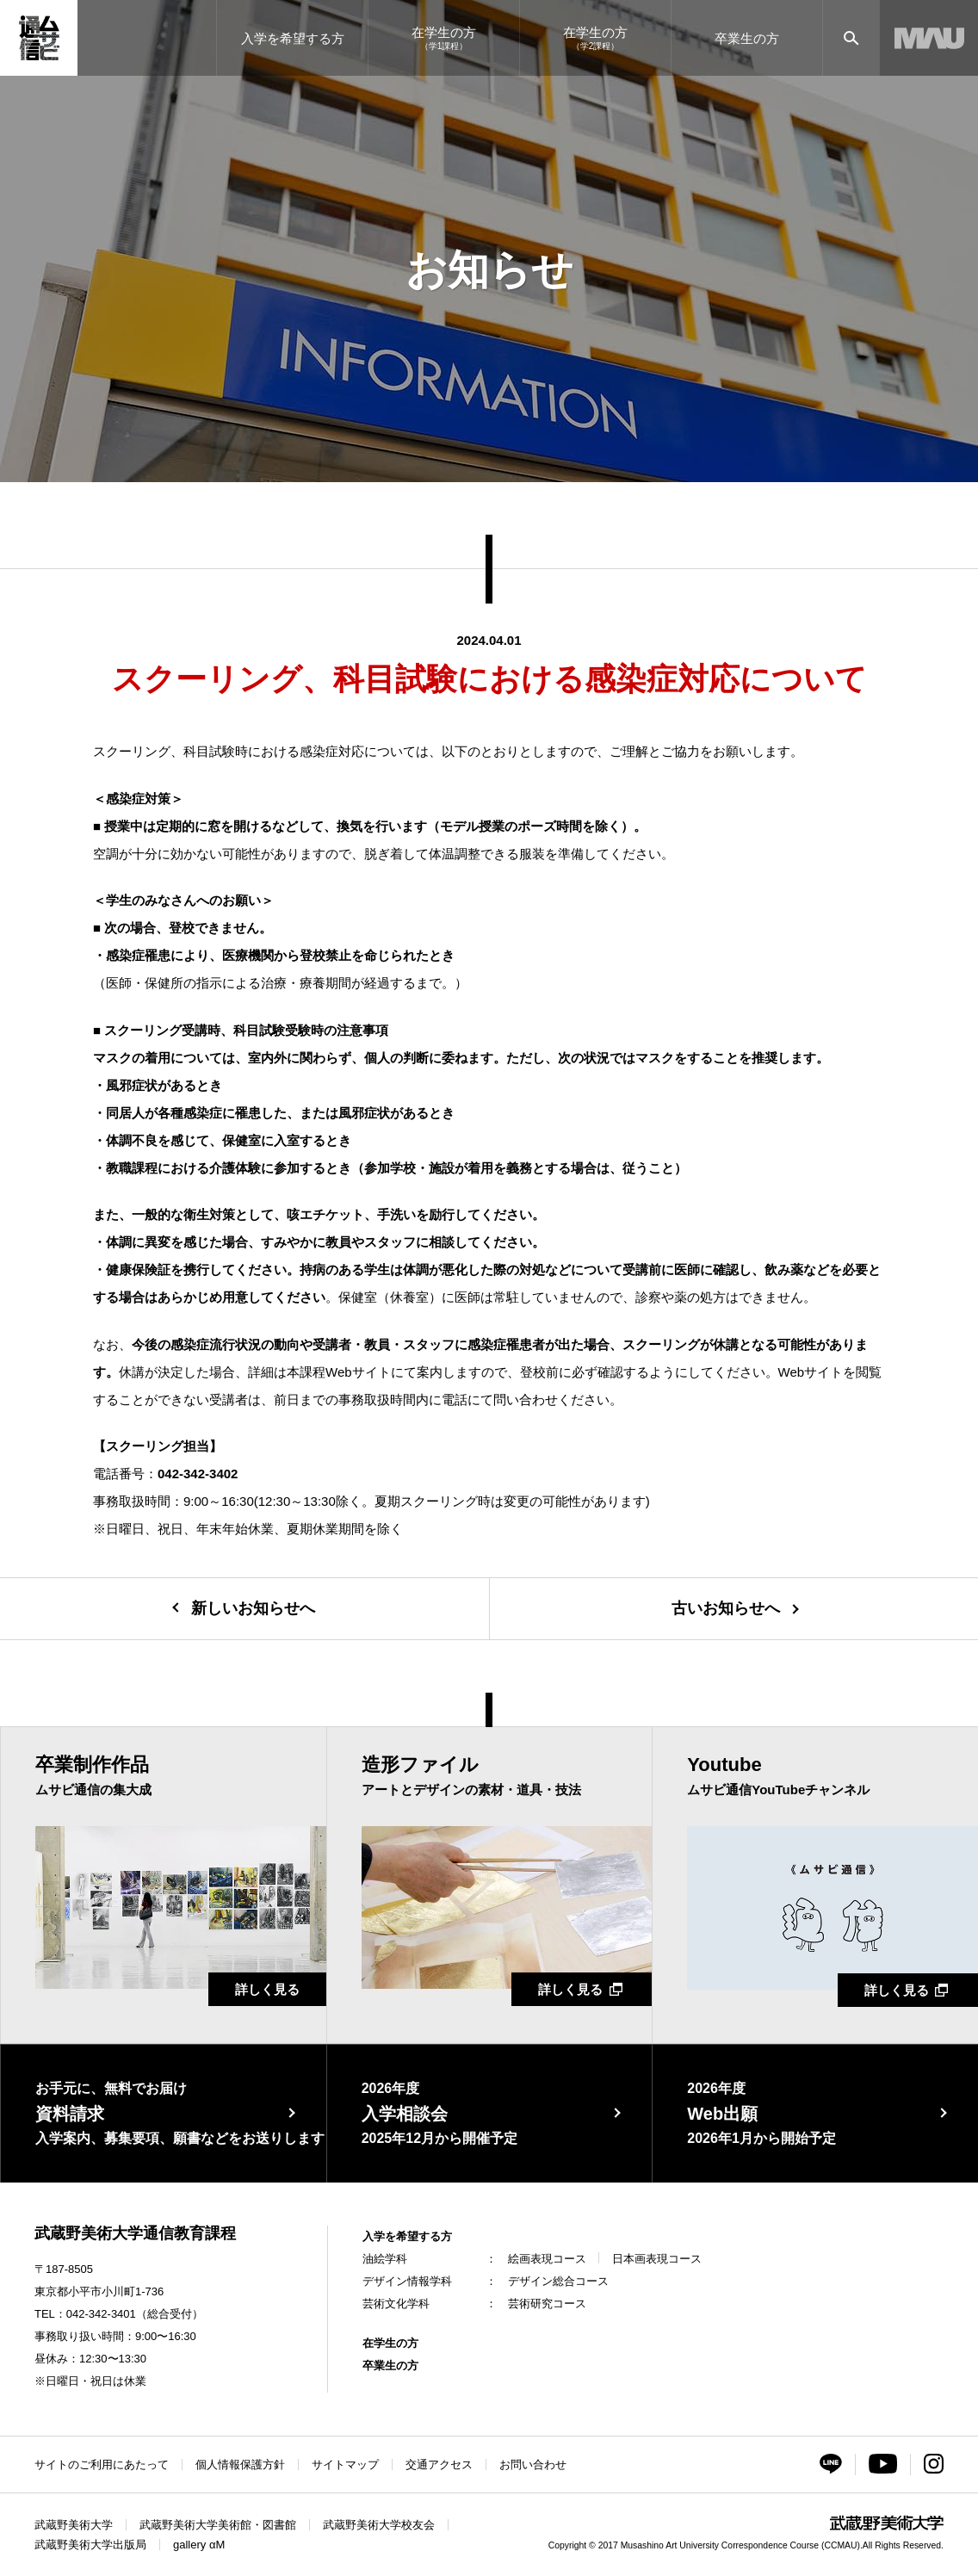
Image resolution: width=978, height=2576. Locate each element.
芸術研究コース (547, 2303)
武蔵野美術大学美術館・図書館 (217, 2524)
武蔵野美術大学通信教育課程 (135, 2233)
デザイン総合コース (558, 2281)
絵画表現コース (547, 2258)
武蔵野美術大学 (73, 2524)
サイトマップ (345, 2464)
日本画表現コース (657, 2258)
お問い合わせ (532, 2464)
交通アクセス (439, 2464)
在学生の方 (390, 2343)
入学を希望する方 (407, 2236)
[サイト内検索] (851, 38)
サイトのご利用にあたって (101, 2464)
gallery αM (199, 2544)
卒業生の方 (390, 2365)
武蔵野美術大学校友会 (379, 2524)
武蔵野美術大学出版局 (90, 2544)
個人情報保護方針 (240, 2464)
